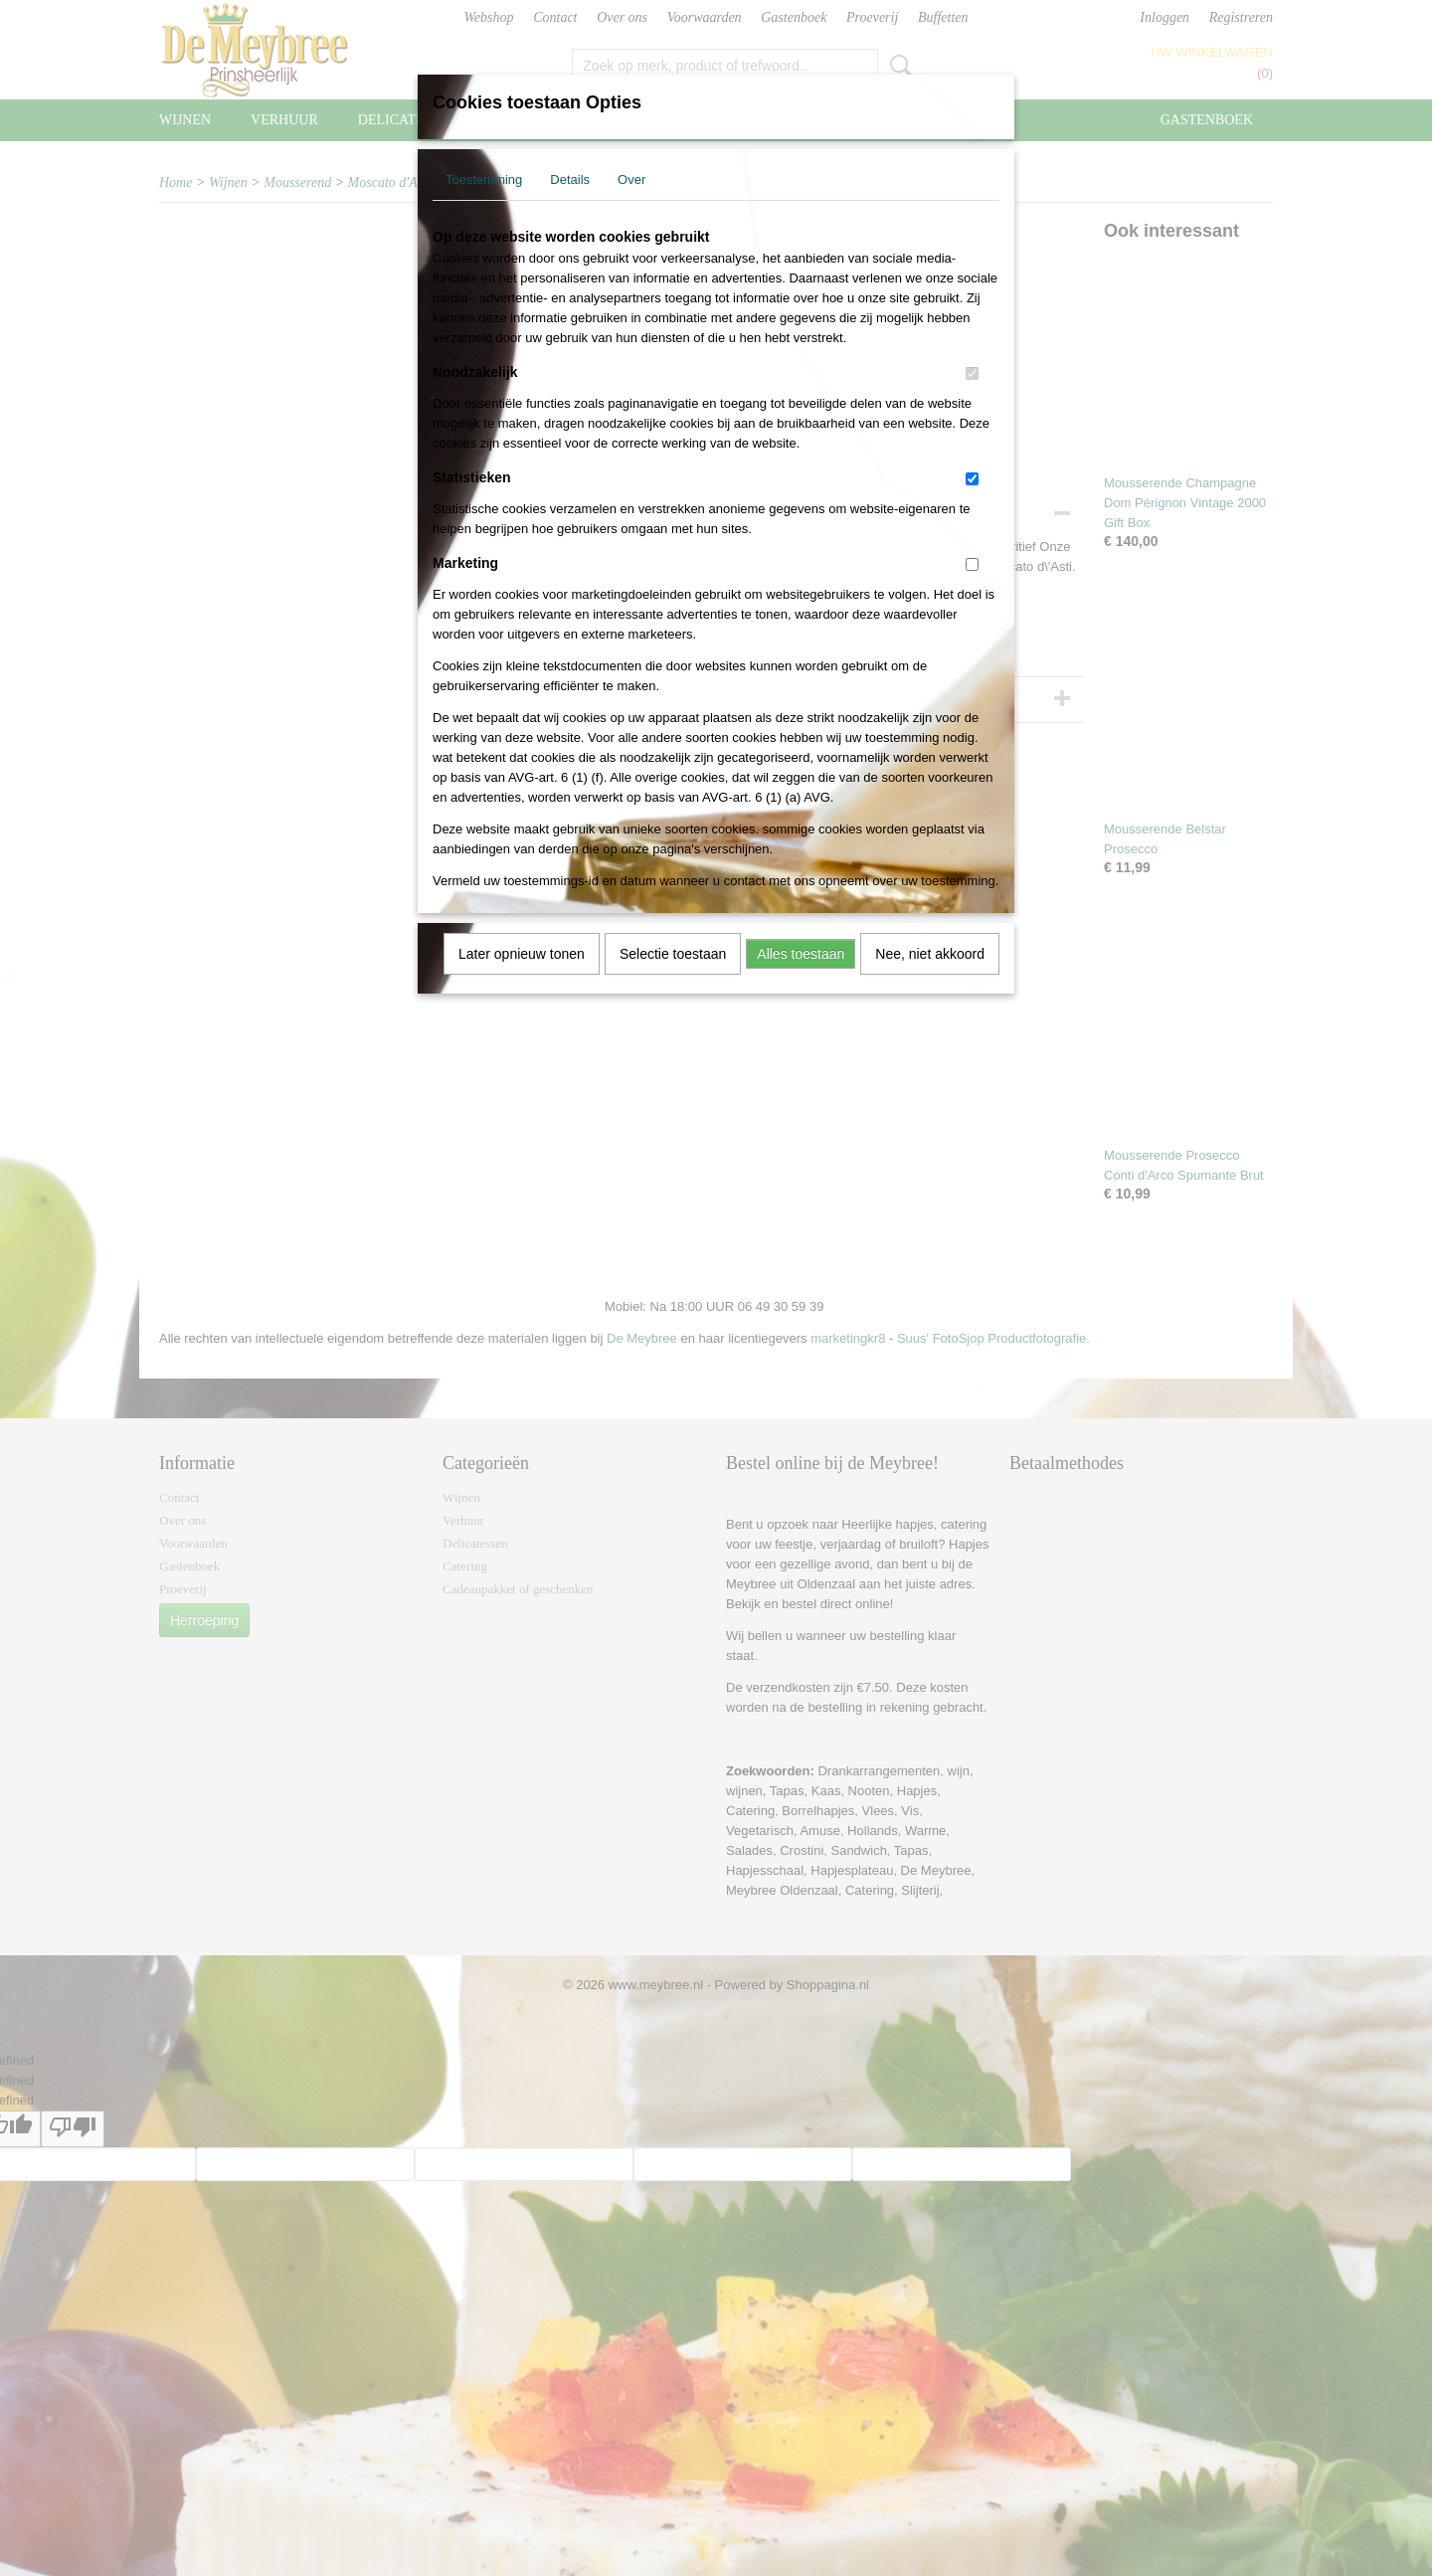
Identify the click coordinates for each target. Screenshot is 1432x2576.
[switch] (972, 373)
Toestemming (484, 179)
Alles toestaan (800, 954)
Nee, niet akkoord (929, 954)
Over (631, 179)
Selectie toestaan (673, 954)
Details (570, 179)
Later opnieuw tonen (521, 954)
